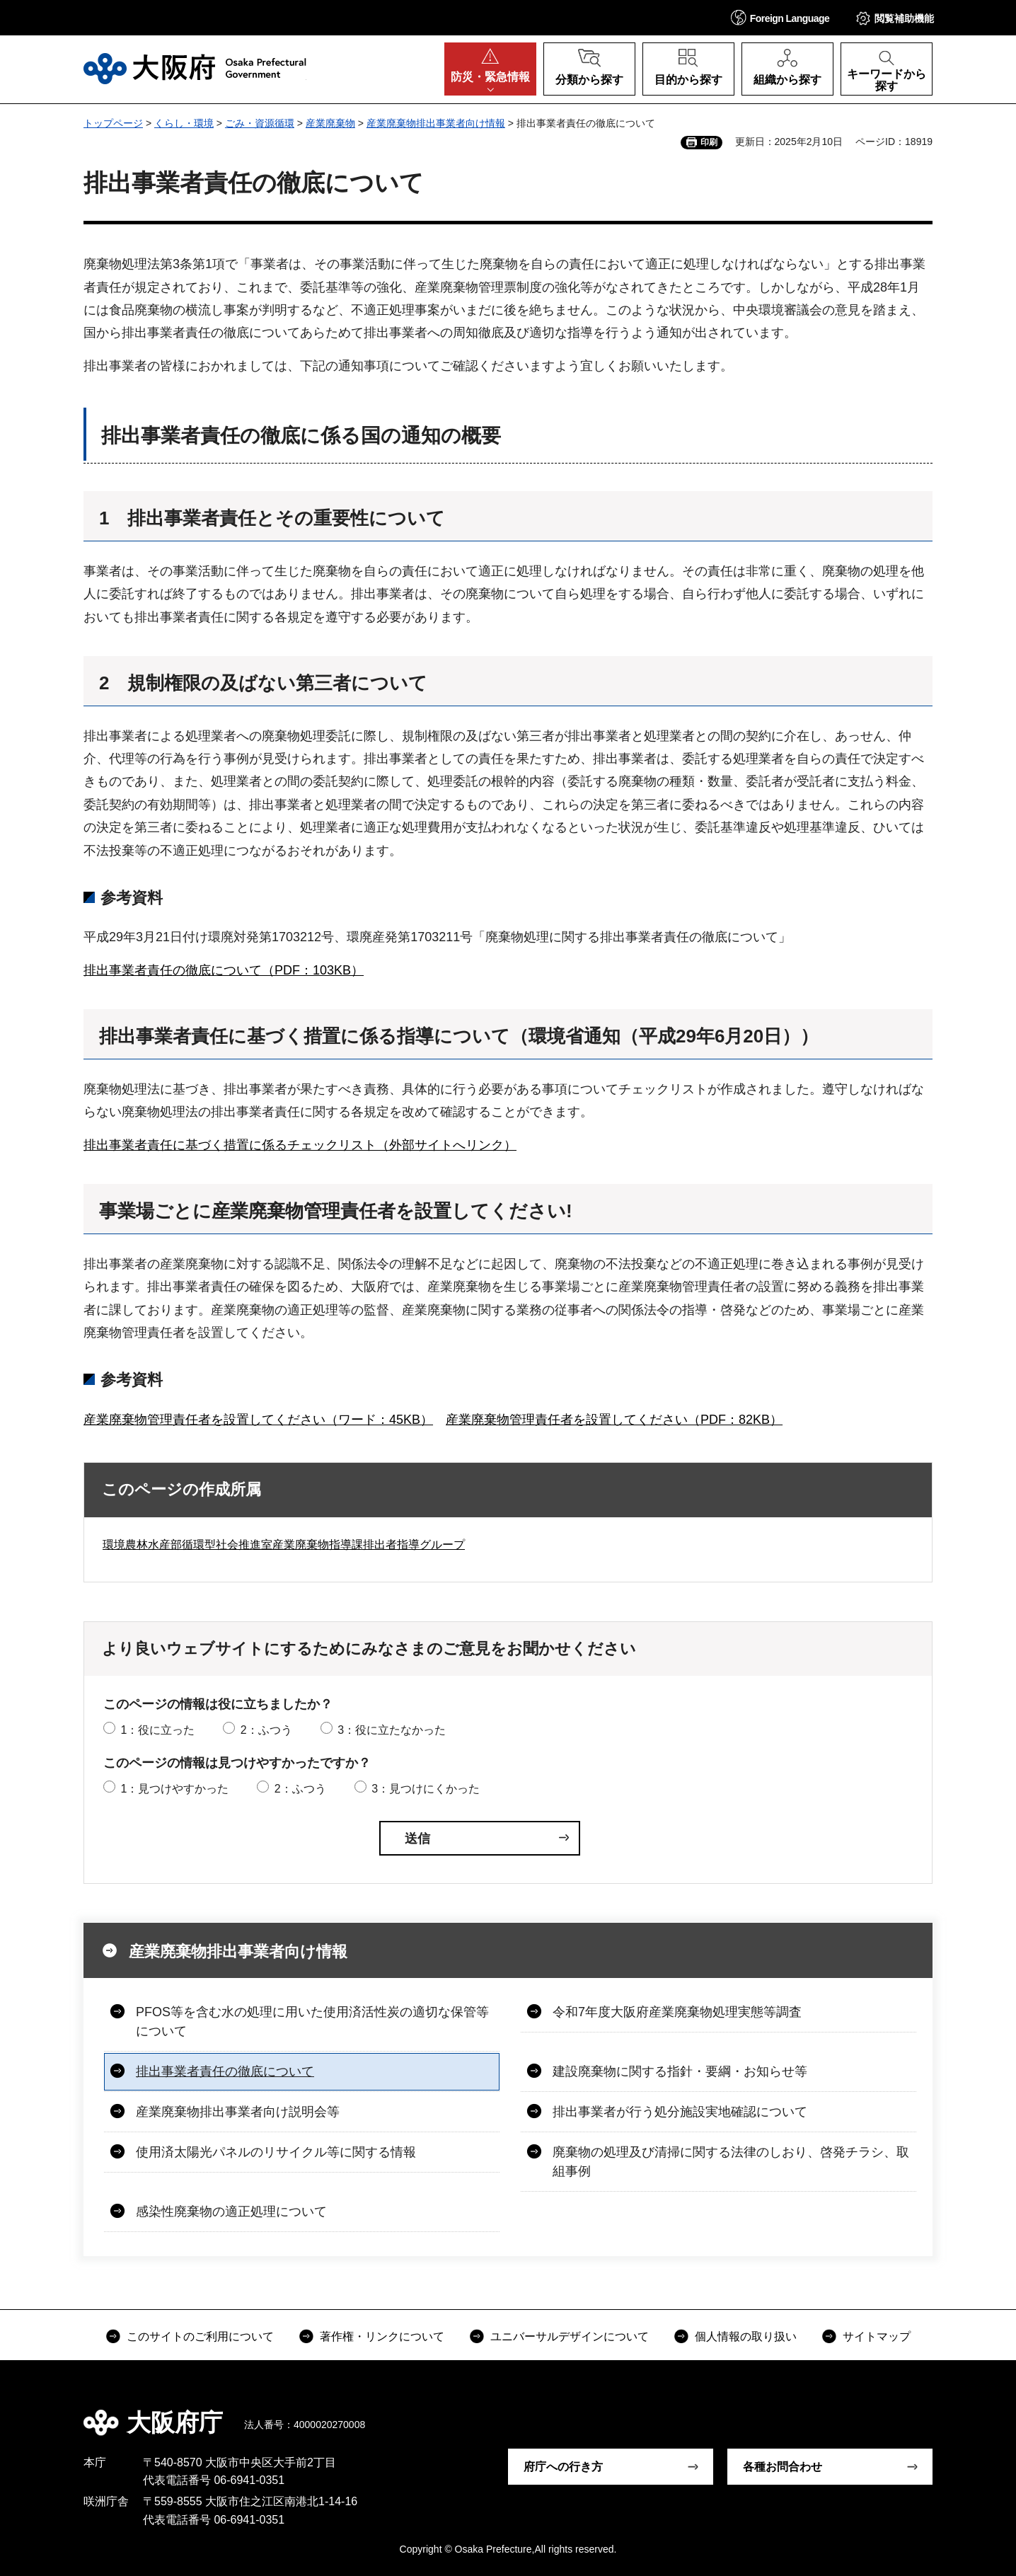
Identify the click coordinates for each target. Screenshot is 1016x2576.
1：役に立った (157, 1730)
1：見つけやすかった (174, 1789)
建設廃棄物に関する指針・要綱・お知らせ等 (680, 2071)
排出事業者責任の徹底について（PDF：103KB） (223, 970)
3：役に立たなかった (391, 1730)
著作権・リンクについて (382, 2336)
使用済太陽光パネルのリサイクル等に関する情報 (276, 2152)
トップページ (113, 123)
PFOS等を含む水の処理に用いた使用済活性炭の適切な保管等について (312, 2021)
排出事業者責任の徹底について (225, 2071)
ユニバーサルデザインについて (569, 2336)
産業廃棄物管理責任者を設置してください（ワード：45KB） (258, 1420)
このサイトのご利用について (200, 2336)
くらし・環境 (184, 123)
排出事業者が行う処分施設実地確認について (680, 2112)
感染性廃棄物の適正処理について (231, 2211)
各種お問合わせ (782, 2467)
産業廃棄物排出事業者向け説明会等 (238, 2112)
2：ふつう (266, 1730)
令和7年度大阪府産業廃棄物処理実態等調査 (677, 2012)
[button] (780, 17)
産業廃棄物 (330, 123)
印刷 (708, 142)
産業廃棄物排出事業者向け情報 (435, 123)
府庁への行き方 (563, 2467)
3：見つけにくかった (425, 1789)
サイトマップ (877, 2336)
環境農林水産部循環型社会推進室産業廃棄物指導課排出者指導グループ (284, 1545)
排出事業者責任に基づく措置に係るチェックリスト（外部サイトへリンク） (299, 1145)
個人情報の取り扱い (746, 2336)
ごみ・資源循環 (259, 123)
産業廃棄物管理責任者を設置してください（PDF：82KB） (614, 1420)
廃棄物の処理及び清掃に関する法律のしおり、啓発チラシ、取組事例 (731, 2161)
